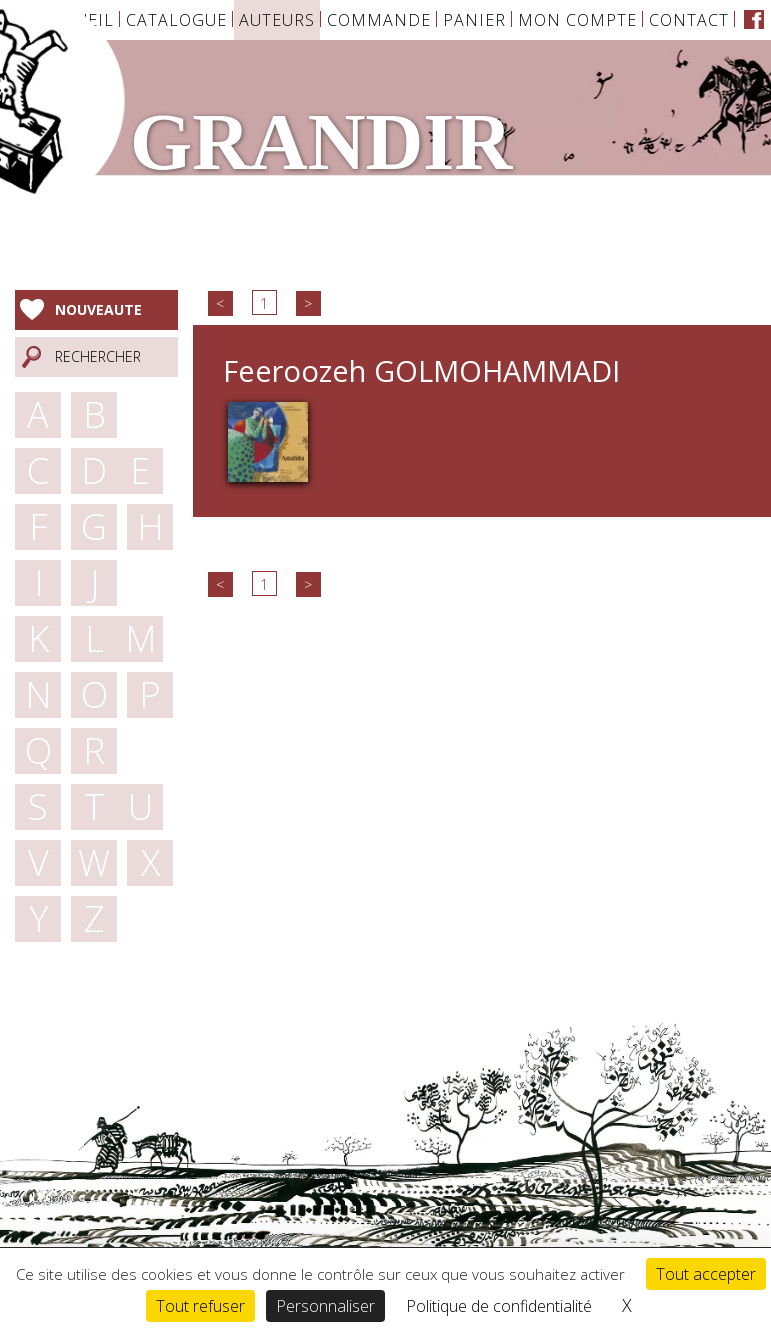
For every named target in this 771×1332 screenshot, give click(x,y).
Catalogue (176, 20)
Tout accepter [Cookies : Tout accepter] (706, 1274)
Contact (689, 20)
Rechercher (98, 356)
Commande (379, 20)
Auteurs (277, 20)
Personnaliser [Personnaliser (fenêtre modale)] (325, 1306)
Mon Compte (577, 20)
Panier (474, 20)
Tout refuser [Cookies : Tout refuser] (200, 1306)
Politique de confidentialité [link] (499, 1306)
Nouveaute (98, 309)
